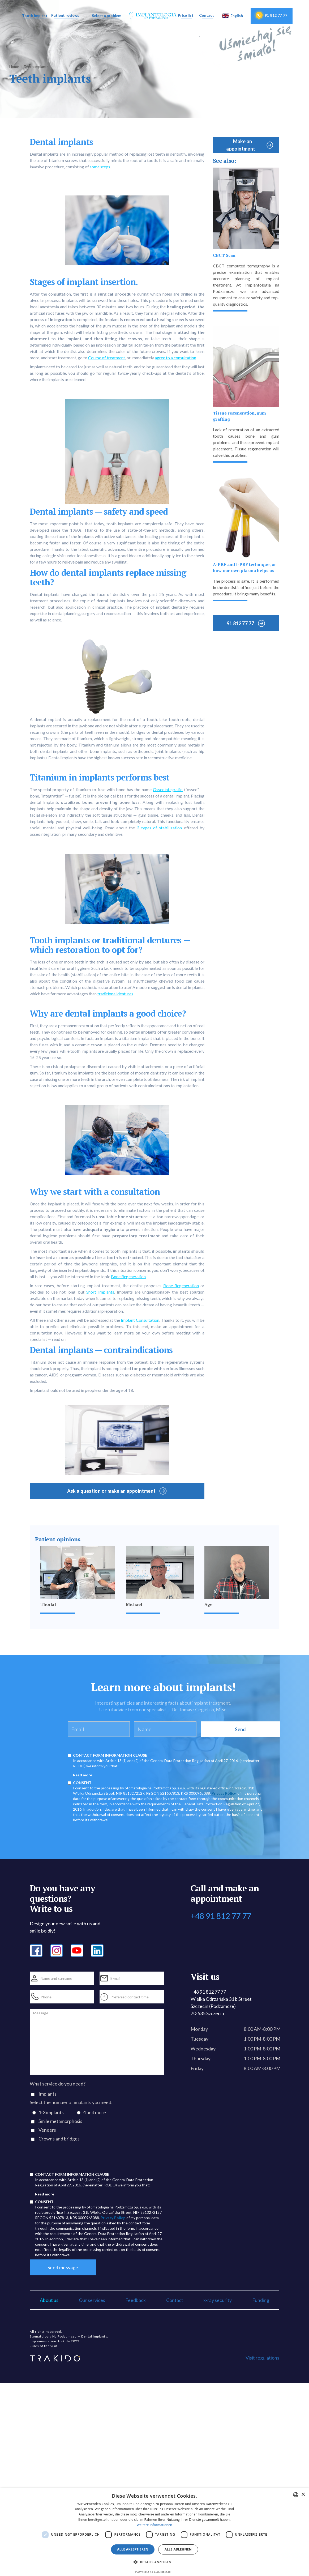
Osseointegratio (168, 789)
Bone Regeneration (128, 1276)
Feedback (135, 2300)
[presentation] (70, 2159)
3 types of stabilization (159, 827)
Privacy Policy (224, 1793)
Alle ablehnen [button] (178, 2549)
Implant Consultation (140, 1320)
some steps (100, 166)
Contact (206, 15)
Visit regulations (262, 2358)
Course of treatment (106, 357)
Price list (186, 15)
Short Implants (100, 1291)
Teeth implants (36, 66)
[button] (34, 16)
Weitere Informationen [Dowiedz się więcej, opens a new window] (154, 2525)
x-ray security (217, 2300)
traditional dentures (115, 993)
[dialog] (154, 2532)
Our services (92, 2300)
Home (14, 66)
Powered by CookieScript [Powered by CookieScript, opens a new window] (154, 2572)
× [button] (303, 2495)
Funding (260, 2300)
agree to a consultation (175, 357)
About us (49, 2300)
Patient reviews (65, 15)
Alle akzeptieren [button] (132, 2549)
